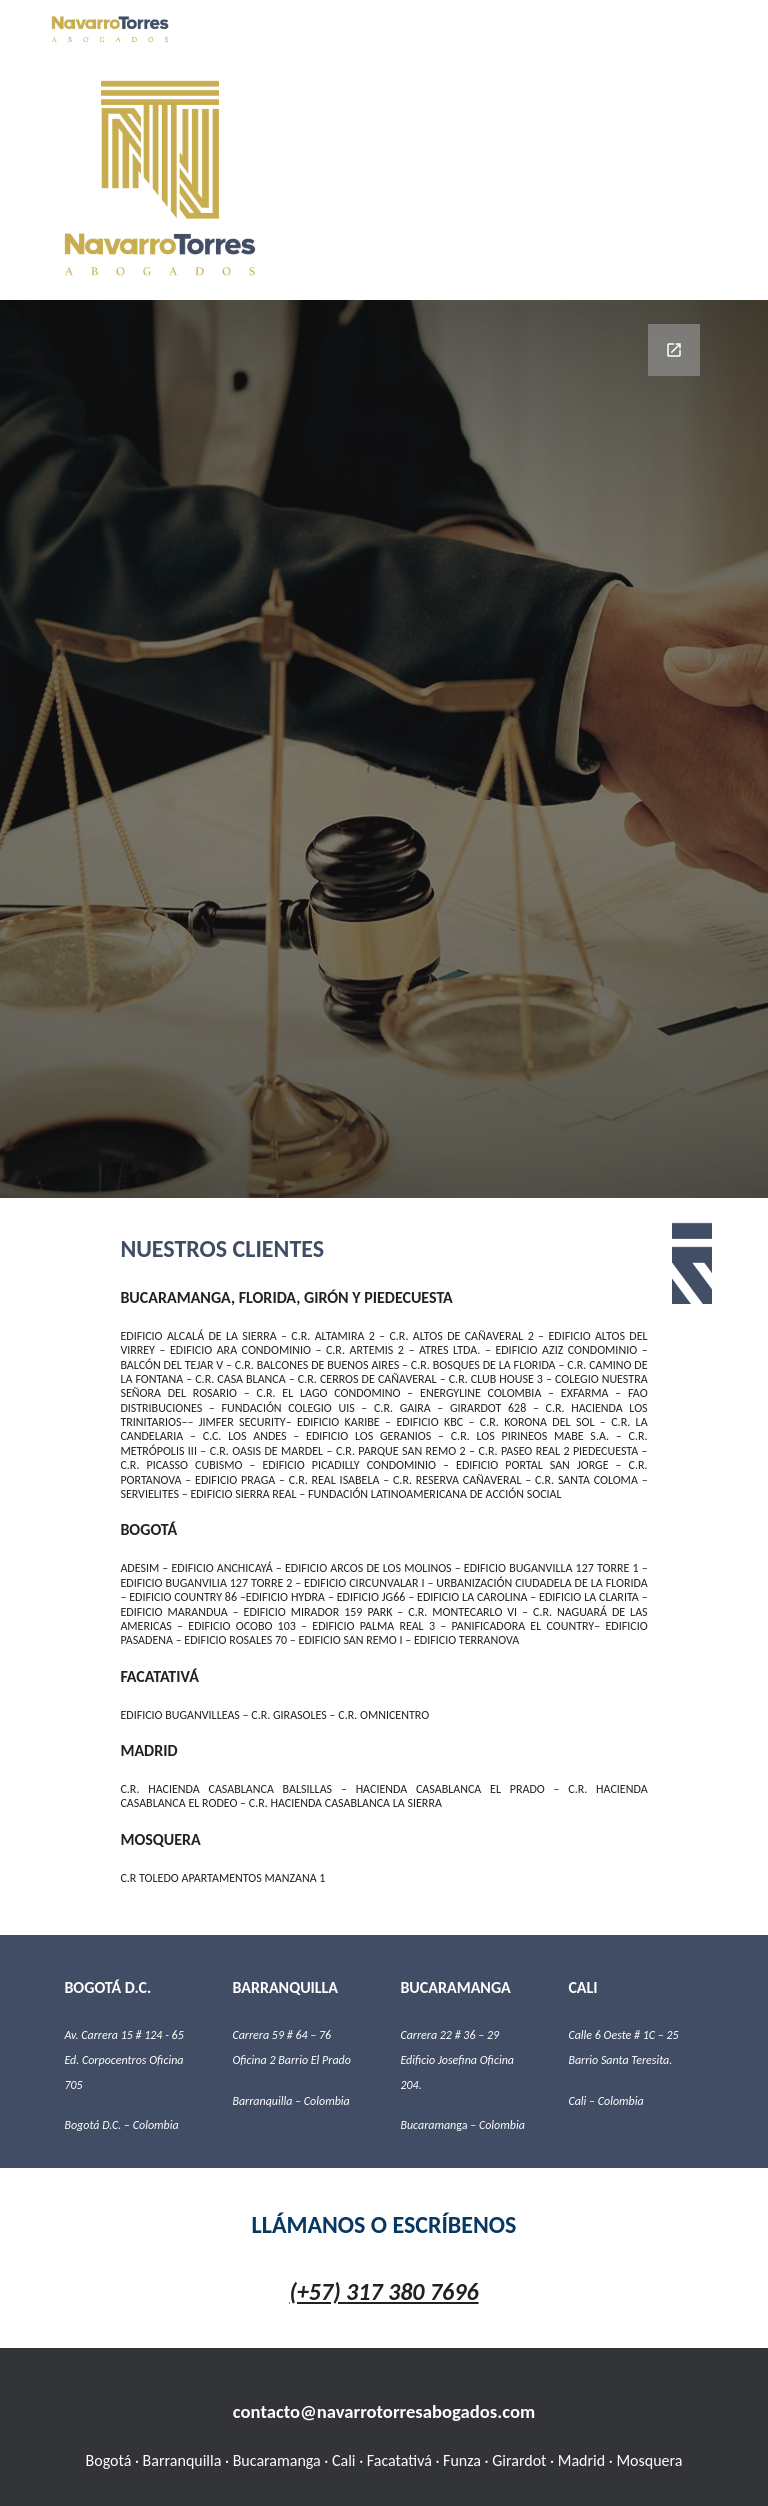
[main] (383, 1566)
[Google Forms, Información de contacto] (383, 749)
